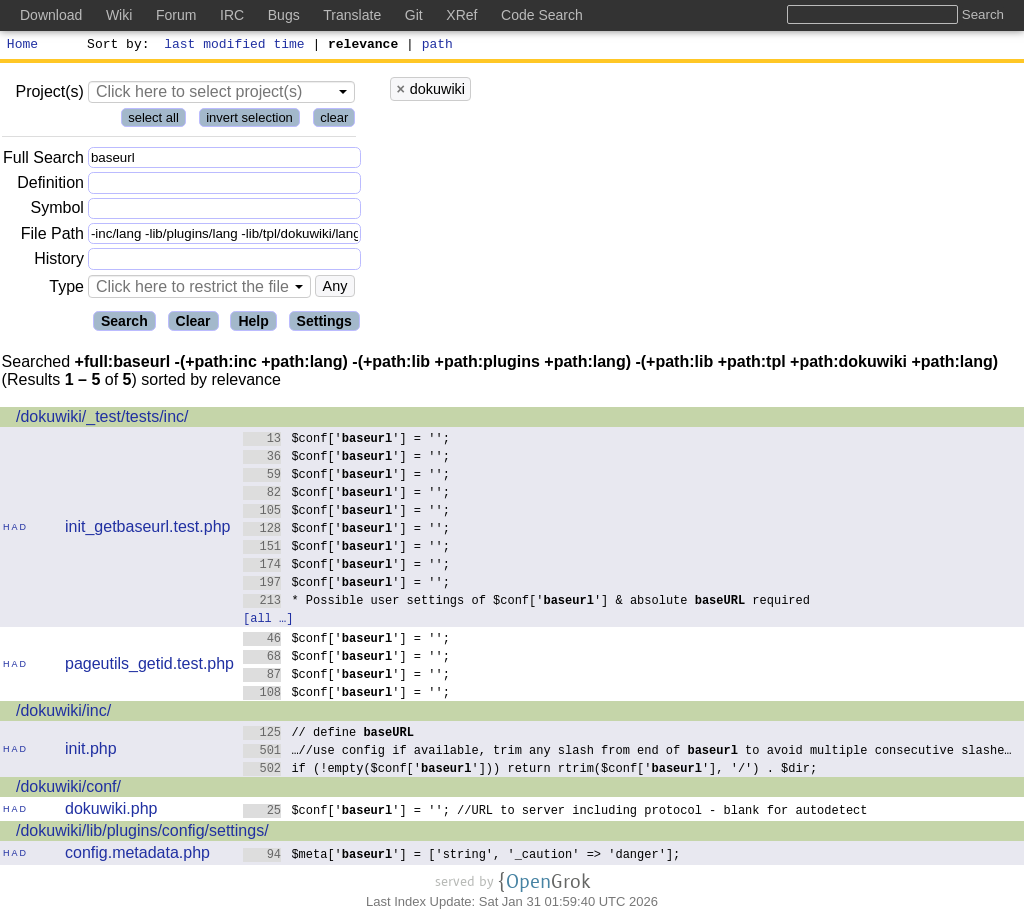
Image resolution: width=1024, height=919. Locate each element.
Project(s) (49, 94)
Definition (50, 185)
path (437, 46)
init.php (91, 751)
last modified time (235, 46)
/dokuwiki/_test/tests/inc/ (102, 419)
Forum (176, 15)
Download (51, 15)
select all (153, 120)
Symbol (57, 211)
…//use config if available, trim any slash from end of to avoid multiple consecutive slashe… (627, 752)
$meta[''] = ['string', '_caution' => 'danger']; (462, 856)
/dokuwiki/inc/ (63, 713)
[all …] (268, 620)
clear (334, 120)
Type (66, 289)
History (59, 261)
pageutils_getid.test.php (149, 666)
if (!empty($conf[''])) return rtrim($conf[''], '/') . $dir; (530, 770)
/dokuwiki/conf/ (68, 789)
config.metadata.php (137, 855)
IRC (232, 15)
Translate (352, 15)
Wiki (119, 15)
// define (328, 734)
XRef (461, 15)
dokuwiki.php (111, 811)
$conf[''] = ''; (346, 440)
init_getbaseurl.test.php (147, 529)
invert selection (249, 120)
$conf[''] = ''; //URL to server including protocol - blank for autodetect (555, 812)
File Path (52, 236)
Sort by (115, 46)
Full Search (43, 160)
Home (22, 46)
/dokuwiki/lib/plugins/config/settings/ (142, 833)
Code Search (542, 15)
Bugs (284, 15)
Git (414, 15)
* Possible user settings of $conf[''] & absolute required (526, 602)
